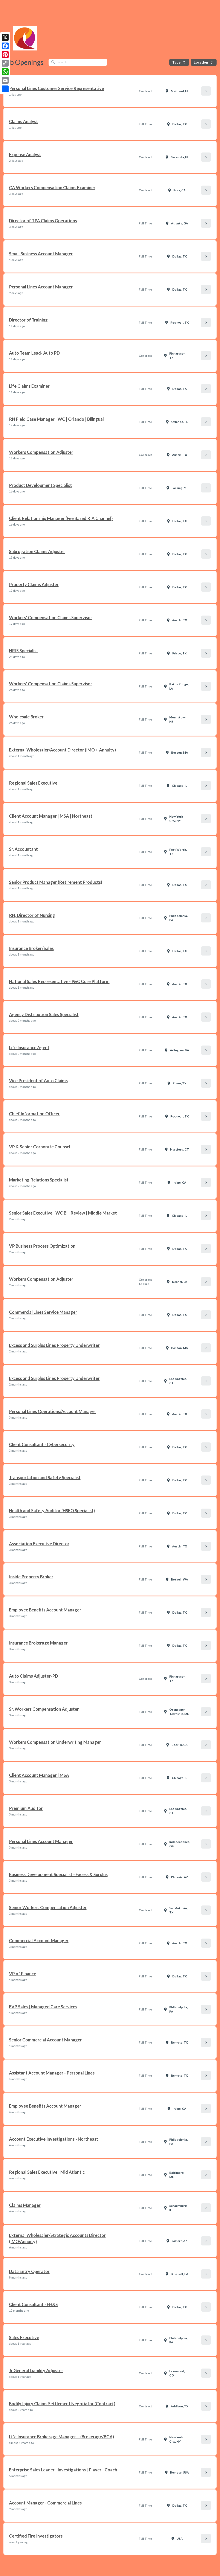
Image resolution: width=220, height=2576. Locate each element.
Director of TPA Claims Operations (43, 220)
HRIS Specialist (23, 650)
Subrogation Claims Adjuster (37, 551)
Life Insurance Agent (29, 1047)
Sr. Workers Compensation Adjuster (44, 1709)
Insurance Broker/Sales (31, 948)
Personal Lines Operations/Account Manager (52, 1411)
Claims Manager (25, 2205)
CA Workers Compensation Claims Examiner (52, 187)
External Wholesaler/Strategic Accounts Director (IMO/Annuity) (57, 2238)
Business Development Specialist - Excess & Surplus (58, 1874)
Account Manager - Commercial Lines (45, 2502)
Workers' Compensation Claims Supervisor (50, 617)
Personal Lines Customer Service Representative (56, 88)
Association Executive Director (39, 1543)
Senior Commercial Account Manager (45, 2039)
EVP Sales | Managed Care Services (43, 2006)
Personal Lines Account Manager (41, 286)
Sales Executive (24, 2337)
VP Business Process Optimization (42, 1245)
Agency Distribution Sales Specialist (44, 1014)
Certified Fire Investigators (36, 2535)
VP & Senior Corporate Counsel (39, 1146)
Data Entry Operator (29, 2271)
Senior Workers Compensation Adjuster (48, 1907)
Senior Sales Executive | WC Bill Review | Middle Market (63, 1212)
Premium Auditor (26, 1808)
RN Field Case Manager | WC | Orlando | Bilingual (56, 419)
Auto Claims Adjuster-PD (33, 1675)
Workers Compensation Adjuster (41, 452)
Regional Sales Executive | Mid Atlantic (47, 2172)
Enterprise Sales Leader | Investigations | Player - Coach (63, 2469)
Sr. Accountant (23, 849)
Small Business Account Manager (41, 253)
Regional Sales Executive (33, 782)
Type (179, 62)
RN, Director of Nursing (32, 915)
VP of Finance (22, 1973)
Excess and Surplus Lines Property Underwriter (54, 1345)
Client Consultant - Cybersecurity (42, 1444)
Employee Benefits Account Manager (45, 1609)
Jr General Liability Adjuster (36, 2370)
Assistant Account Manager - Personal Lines (52, 2072)
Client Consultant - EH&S (33, 2304)
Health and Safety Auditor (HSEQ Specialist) (52, 1510)
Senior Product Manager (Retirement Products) (55, 882)
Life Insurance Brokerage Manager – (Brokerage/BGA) (61, 2436)
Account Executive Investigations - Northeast (53, 2139)
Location (204, 62)
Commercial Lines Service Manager (43, 1312)
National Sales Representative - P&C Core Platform (59, 981)
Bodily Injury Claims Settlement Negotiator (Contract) (62, 2403)
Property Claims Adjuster (34, 584)
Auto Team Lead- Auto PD (34, 352)
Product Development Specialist (40, 485)
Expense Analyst (25, 154)
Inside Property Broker (31, 1576)
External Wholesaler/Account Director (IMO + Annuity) (62, 749)
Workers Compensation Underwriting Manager (55, 1742)
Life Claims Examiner (29, 386)
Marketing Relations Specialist (39, 1179)
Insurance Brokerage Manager (38, 1642)
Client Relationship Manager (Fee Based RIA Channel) (61, 518)
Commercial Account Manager (39, 1940)
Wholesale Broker (26, 716)
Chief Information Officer (34, 1113)
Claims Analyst (23, 121)
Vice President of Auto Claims (38, 1080)
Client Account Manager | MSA (39, 1775)
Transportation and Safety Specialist (45, 1477)
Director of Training (28, 319)
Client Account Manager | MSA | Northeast (50, 816)
